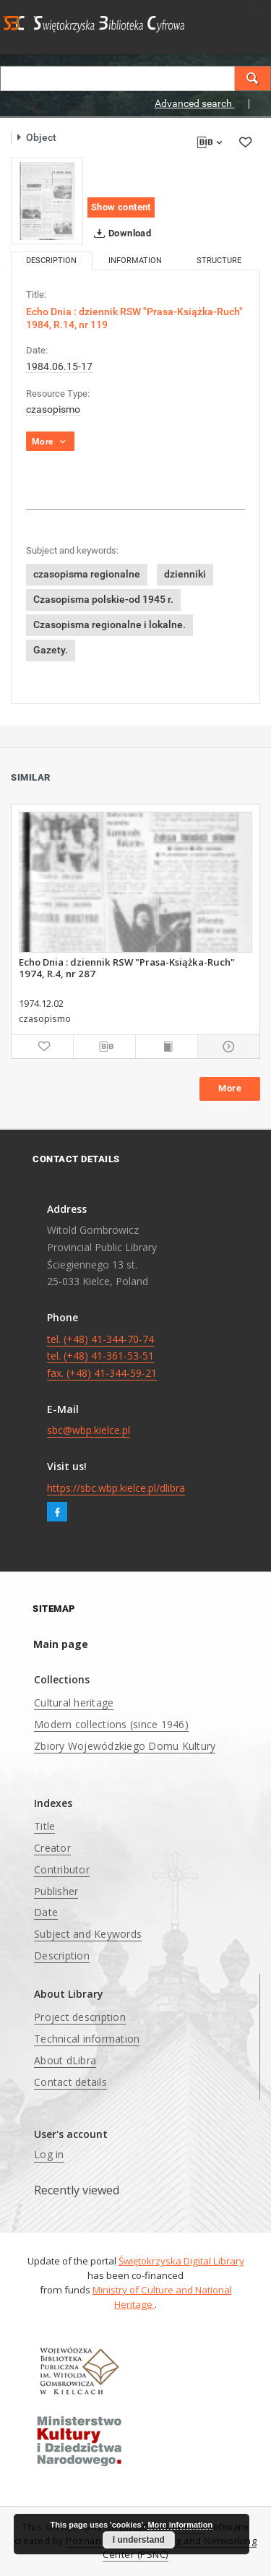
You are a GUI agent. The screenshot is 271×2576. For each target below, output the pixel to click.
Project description (80, 2017)
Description (62, 1955)
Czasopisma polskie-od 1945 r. (103, 599)
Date (46, 1912)
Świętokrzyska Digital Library (181, 2260)
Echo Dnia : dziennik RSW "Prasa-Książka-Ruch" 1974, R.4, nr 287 (127, 968)
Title (44, 1826)
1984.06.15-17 (59, 366)
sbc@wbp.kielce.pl (88, 1430)
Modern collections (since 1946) (111, 1724)
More (229, 1088)
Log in (49, 2154)
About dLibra (65, 2060)
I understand (139, 2540)
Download (119, 233)
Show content (121, 207)
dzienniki (185, 574)
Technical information (86, 2038)
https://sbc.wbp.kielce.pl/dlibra (116, 1488)
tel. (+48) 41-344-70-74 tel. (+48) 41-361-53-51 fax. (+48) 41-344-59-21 (102, 1356)
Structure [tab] (219, 260)
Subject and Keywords (88, 1934)
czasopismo (53, 409)
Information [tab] (135, 260)
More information (179, 2524)
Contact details (70, 2082)
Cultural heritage (73, 1702)
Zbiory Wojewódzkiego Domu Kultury (124, 1746)
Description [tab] (51, 260)
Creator (52, 1848)
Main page (60, 1644)
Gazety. (50, 650)
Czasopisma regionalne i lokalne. (109, 624)
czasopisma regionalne (86, 574)
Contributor (62, 1869)
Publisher (56, 1891)
